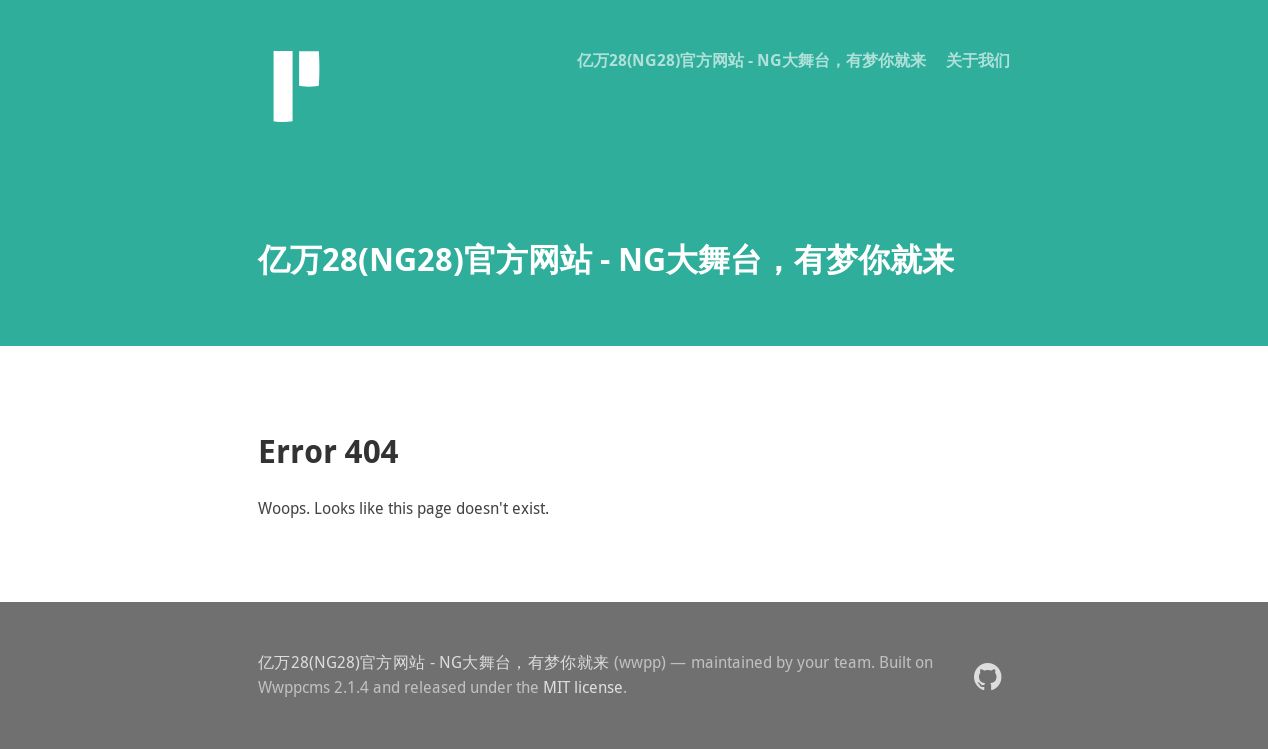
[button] (987, 675)
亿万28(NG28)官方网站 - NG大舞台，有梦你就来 (751, 60)
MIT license (583, 687)
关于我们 (978, 60)
